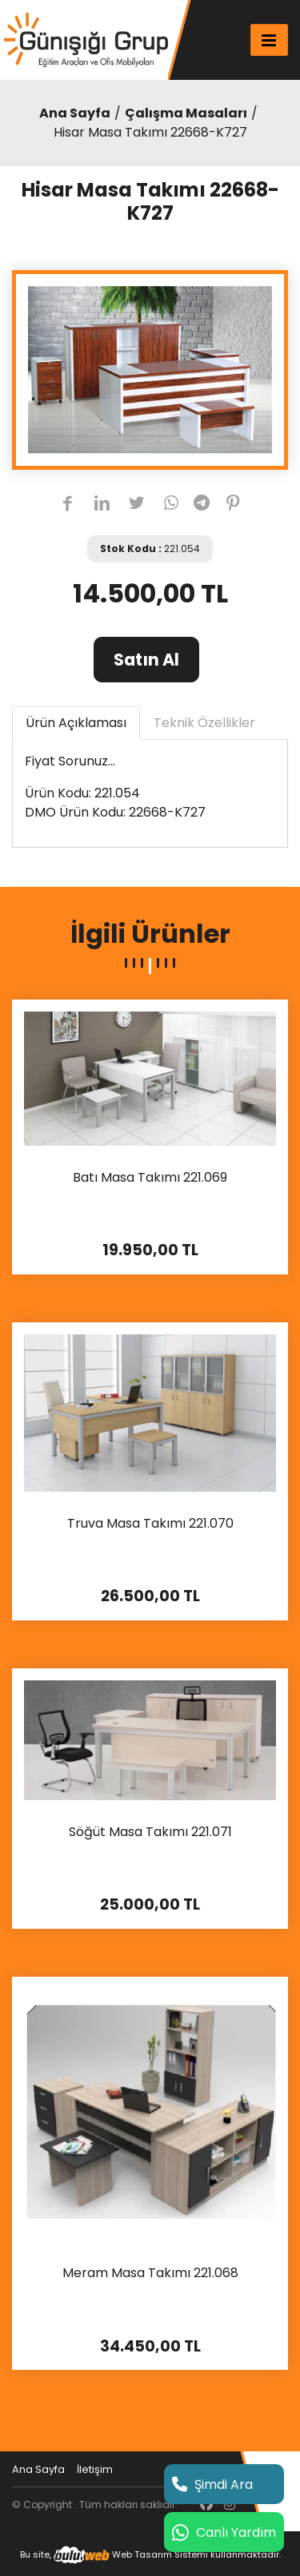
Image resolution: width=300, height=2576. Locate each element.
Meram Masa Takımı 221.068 (150, 2273)
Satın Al (146, 659)
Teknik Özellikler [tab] (204, 723)
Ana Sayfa (74, 113)
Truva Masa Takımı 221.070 (150, 1524)
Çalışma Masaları (186, 113)
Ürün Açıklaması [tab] (76, 723)
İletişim (95, 2469)
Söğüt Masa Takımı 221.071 (150, 1832)
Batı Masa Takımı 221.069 (150, 1178)
